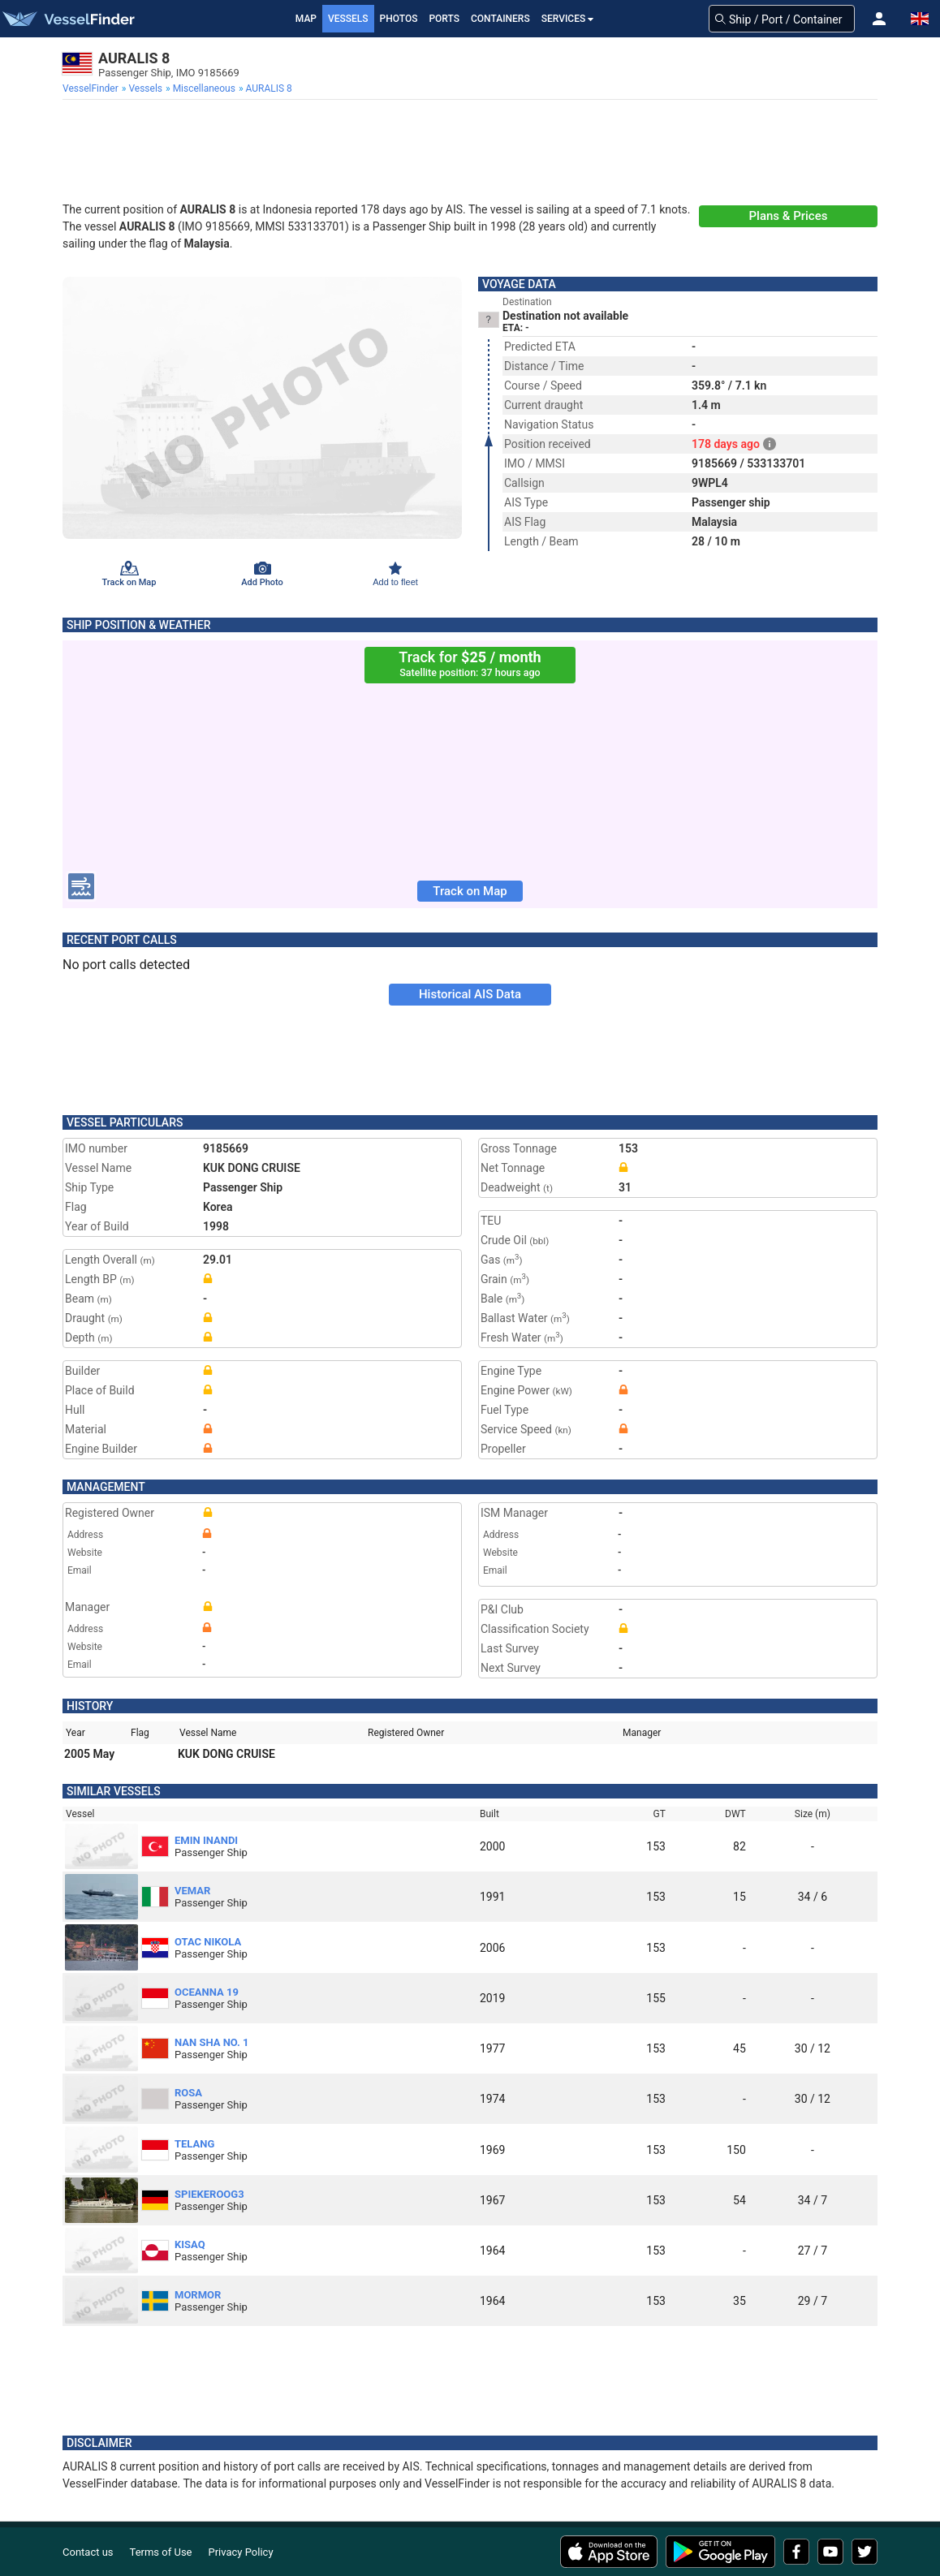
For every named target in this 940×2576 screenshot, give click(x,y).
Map (306, 18)
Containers (500, 18)
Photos (399, 18)
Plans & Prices (788, 216)
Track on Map (470, 891)
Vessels (348, 18)
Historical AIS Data (470, 994)
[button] (879, 18)
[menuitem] (92, 88)
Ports (444, 18)
